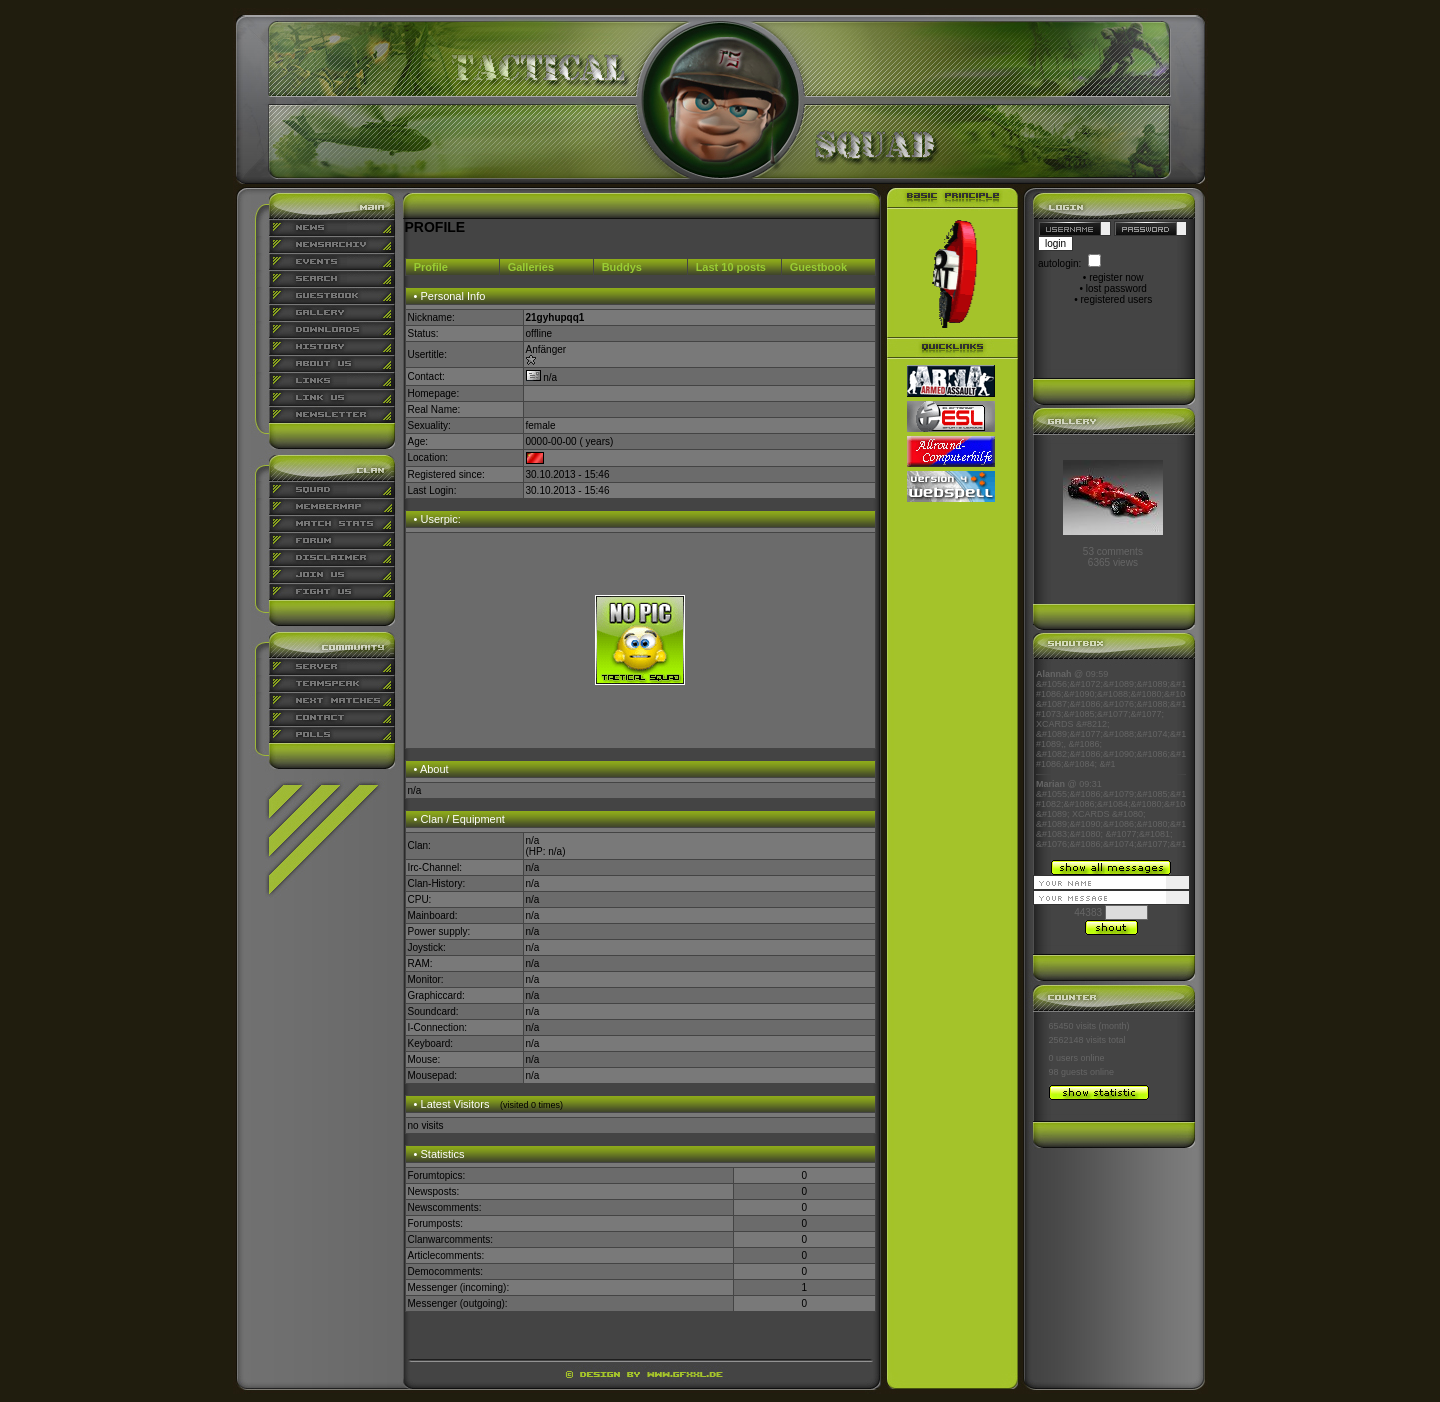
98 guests (1068, 1072)
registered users (1117, 299)
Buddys (622, 267)
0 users (1064, 1058)
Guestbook (818, 267)
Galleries (531, 267)
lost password (1116, 288)
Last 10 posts (731, 267)
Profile (431, 267)
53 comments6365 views (1113, 557)
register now (1116, 277)
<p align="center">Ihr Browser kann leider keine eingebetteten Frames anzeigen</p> (1111, 759)
